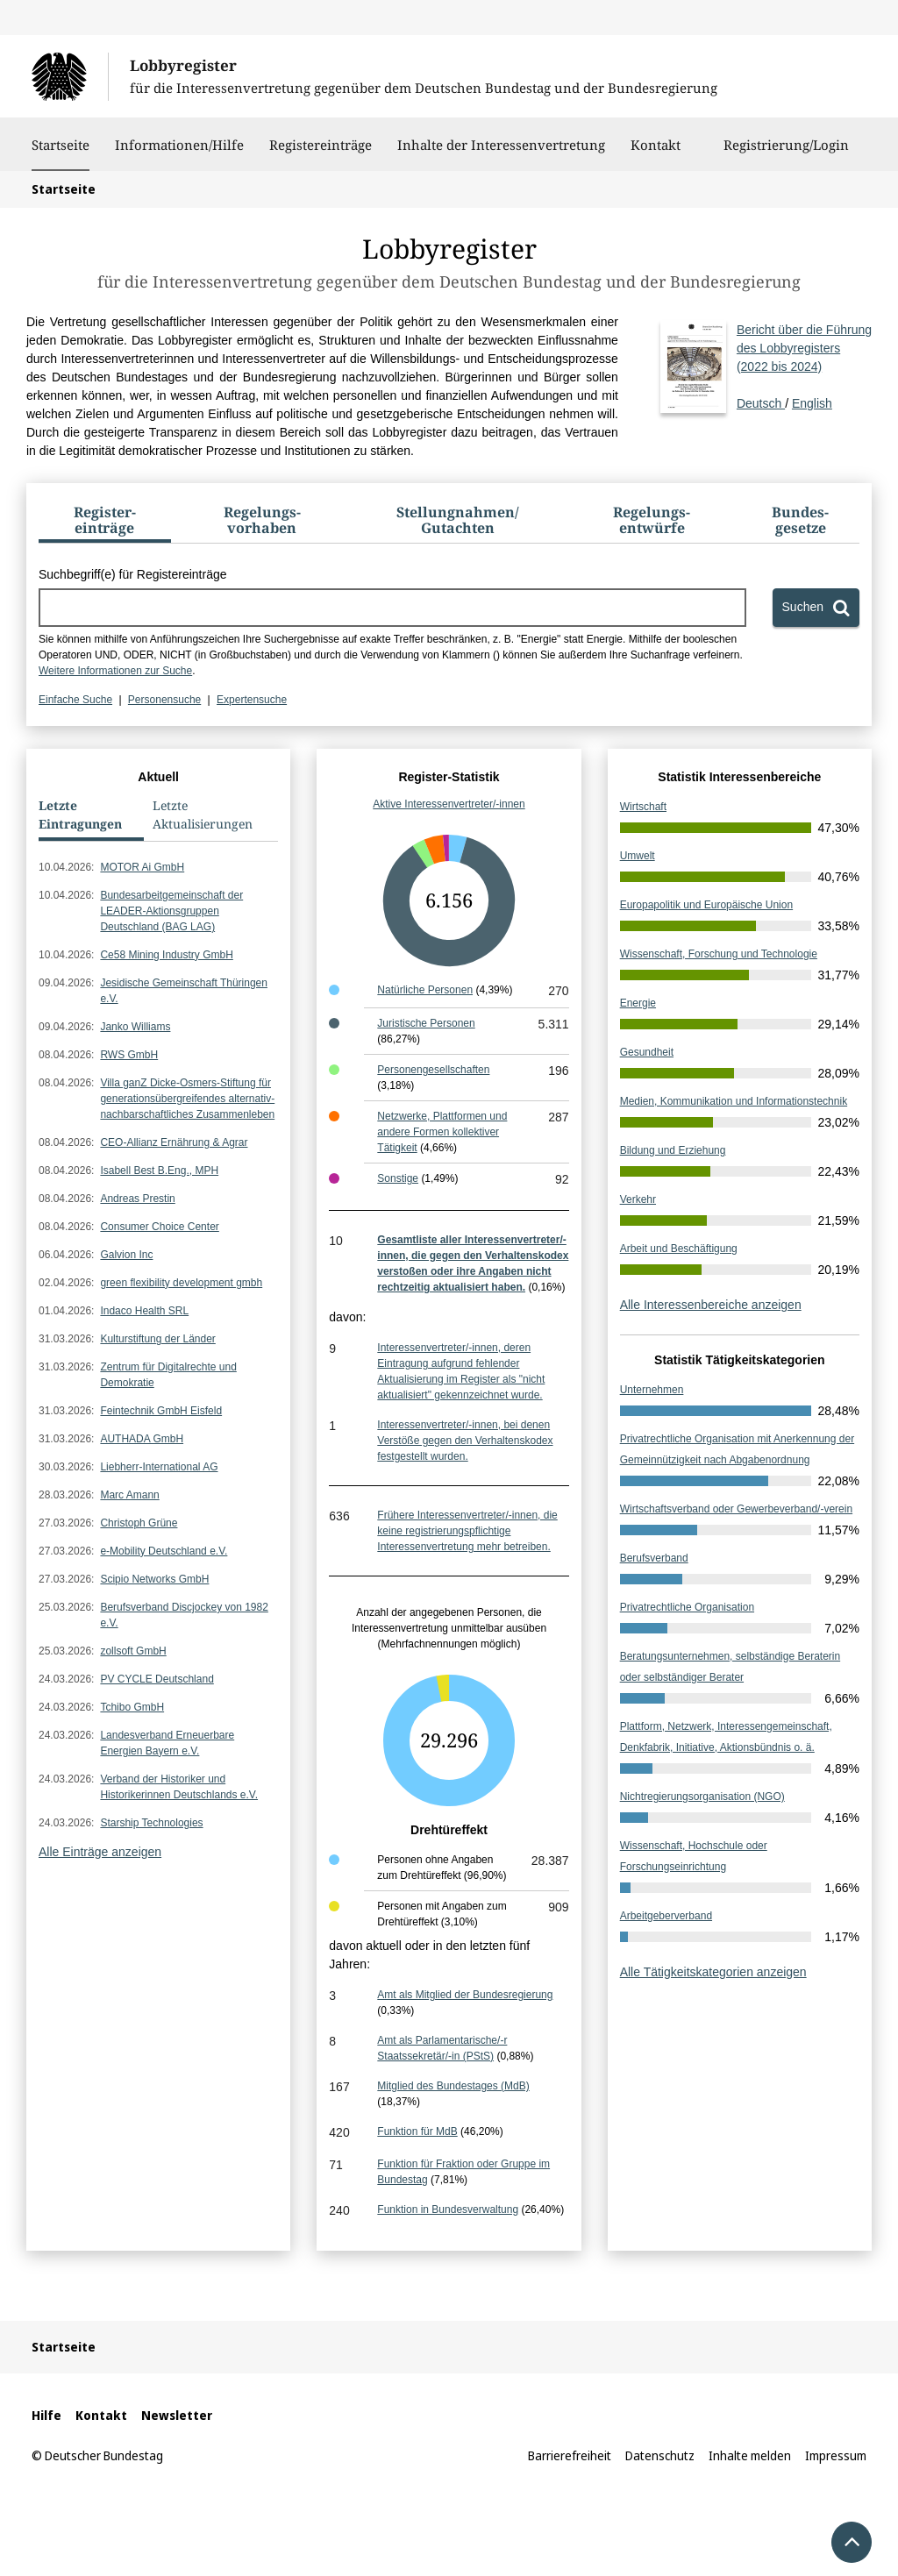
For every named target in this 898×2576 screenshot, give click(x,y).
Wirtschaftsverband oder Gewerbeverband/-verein (736, 1509)
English (812, 403)
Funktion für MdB (417, 2131)
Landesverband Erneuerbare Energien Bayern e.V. (167, 1743)
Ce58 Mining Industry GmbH (166, 955)
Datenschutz (660, 2455)
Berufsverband (654, 1558)
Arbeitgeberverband (666, 1916)
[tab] (105, 523)
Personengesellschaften (433, 1070)
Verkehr (638, 1199)
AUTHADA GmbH (141, 1439)
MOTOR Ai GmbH (142, 867)
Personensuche (164, 700)
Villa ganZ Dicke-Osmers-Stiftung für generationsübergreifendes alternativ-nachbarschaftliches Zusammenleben (187, 1099)
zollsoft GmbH (133, 1651)
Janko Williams (135, 1027)
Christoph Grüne (138, 1523)
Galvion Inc (126, 1255)
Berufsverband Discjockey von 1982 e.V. (183, 1615)
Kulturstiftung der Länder (157, 1339)
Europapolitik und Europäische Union (706, 905)
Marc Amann (129, 1495)
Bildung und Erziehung (673, 1150)
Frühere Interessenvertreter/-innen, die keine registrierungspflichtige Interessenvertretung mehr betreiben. (467, 1531)
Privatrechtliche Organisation (687, 1607)
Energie (638, 1003)
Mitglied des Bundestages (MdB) (453, 2086)
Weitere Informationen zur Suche (115, 671)
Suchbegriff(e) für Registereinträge (133, 574)
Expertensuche (252, 700)
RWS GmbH (129, 1055)
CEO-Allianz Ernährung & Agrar (173, 1142)
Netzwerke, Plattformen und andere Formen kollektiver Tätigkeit (442, 1132)
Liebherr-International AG (158, 1467)
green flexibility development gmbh (181, 1283)
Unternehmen (652, 1390)
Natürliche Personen (425, 990)
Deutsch (804, 365)
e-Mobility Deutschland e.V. (163, 1551)
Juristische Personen (425, 1023)
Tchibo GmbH (132, 1707)
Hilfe (46, 2415)
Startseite (60, 144)
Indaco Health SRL (144, 1311)
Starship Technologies (151, 1823)
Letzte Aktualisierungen (203, 814)
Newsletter (176, 2415)
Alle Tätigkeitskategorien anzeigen (713, 1972)
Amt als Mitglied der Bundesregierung (464, 1995)
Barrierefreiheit (569, 2455)
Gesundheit (647, 1052)
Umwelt (637, 856)
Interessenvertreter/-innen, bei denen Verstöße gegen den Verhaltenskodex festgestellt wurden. (464, 1440)
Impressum (835, 2455)
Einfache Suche (75, 700)
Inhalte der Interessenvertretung (501, 153)
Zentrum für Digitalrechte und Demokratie (168, 1375)
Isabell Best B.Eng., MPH (159, 1170)
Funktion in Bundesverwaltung (447, 2209)
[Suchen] (816, 607)
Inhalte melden (750, 2455)
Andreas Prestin (137, 1198)
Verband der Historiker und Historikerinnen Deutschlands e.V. (179, 1787)
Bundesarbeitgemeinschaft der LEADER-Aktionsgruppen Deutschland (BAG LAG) (171, 911)
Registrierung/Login (786, 153)
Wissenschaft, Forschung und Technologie (718, 954)
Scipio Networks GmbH (154, 1579)
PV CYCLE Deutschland (156, 1679)
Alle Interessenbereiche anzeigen (711, 1305)
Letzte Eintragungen (80, 814)
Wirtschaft (643, 807)
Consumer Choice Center (159, 1226)
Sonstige (397, 1178)
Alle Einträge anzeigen (100, 1852)
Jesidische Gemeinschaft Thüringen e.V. (183, 991)
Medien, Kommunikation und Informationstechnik (733, 1101)
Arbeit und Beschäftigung (679, 1248)
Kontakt (656, 153)
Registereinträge (320, 153)
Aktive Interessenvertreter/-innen (448, 804)
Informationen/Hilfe (179, 153)
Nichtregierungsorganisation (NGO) (702, 1796)
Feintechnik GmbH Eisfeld (161, 1411)
